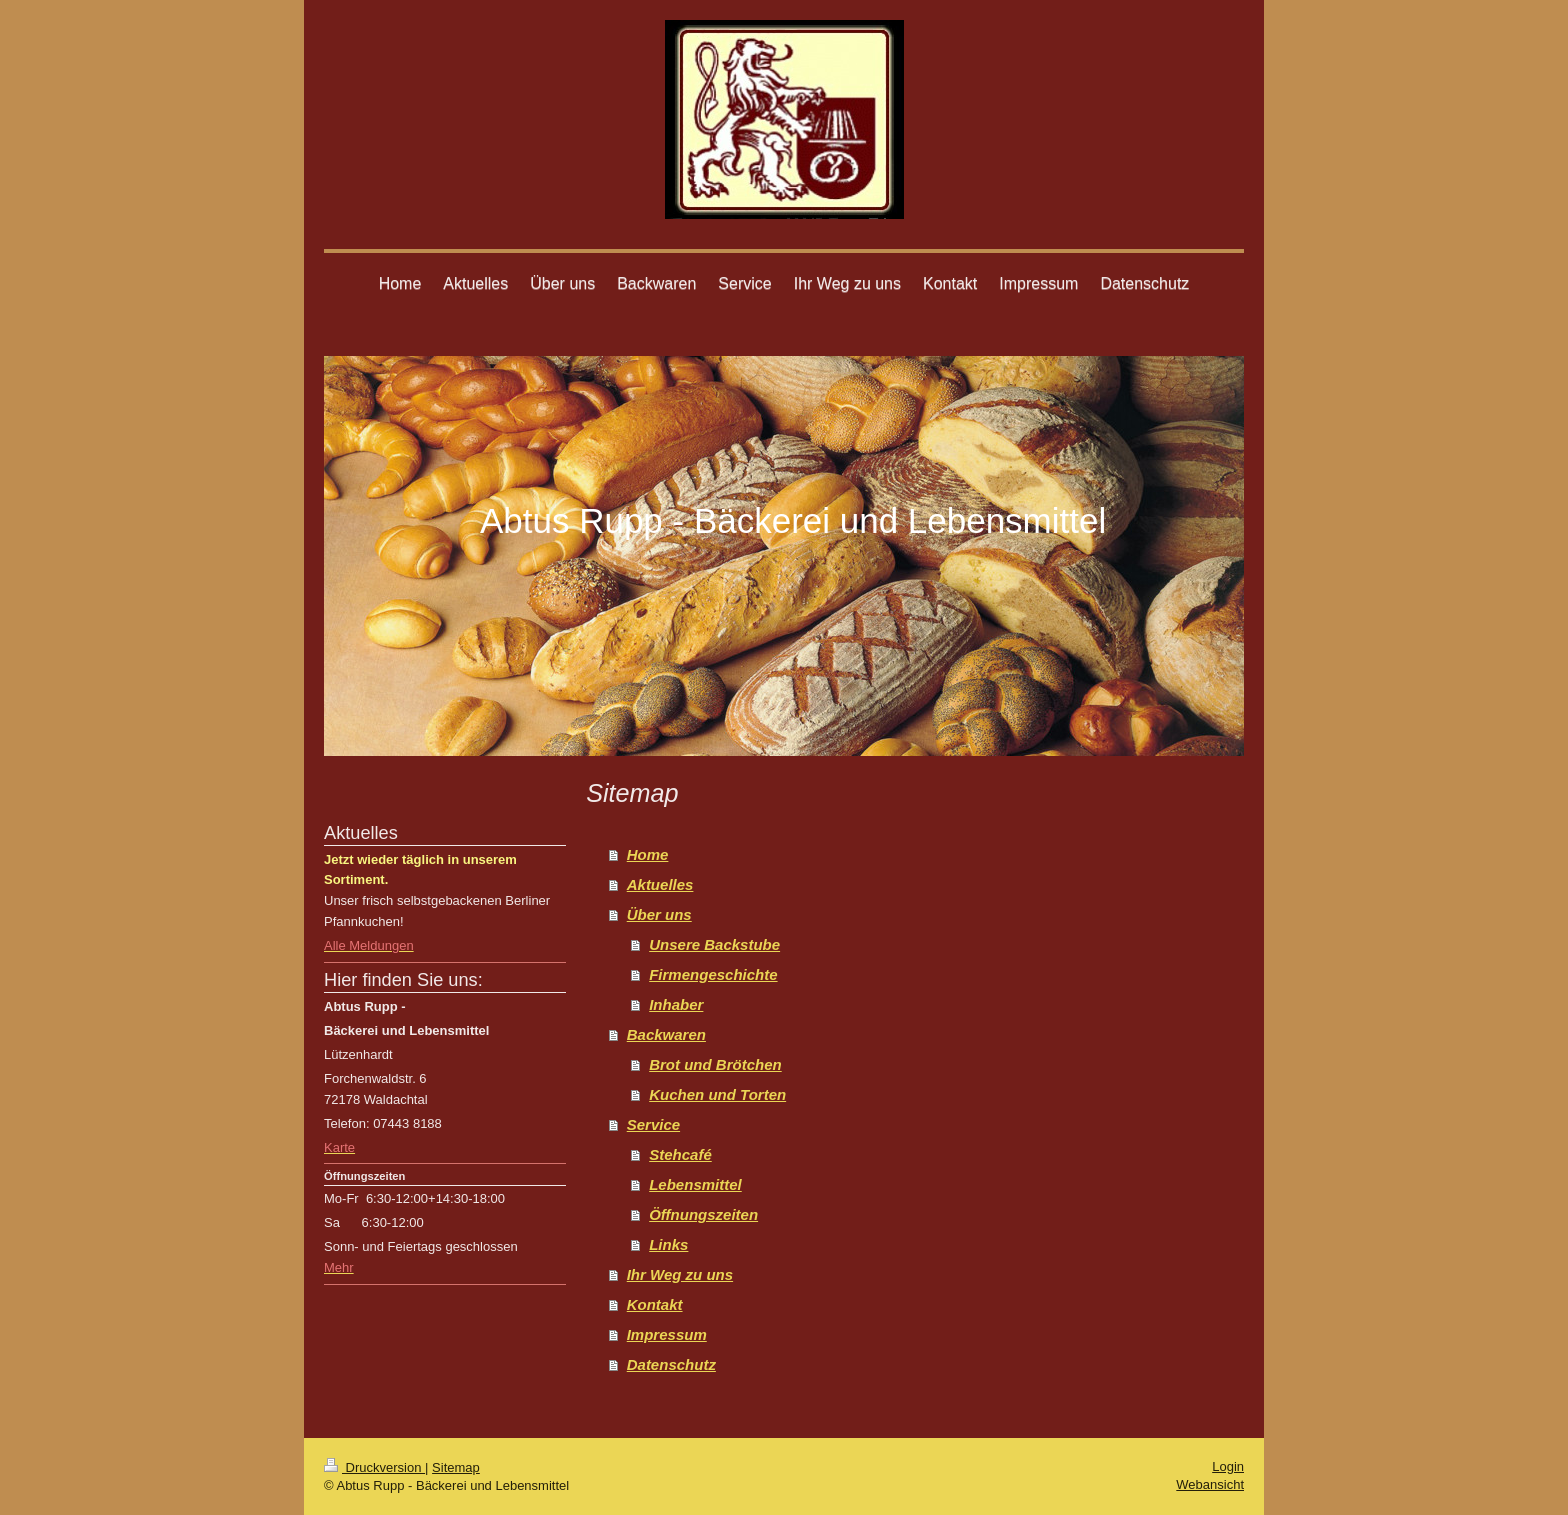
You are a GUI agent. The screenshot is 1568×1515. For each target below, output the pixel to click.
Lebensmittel (695, 1184)
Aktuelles (660, 884)
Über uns (659, 914)
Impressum (667, 1334)
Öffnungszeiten (703, 1214)
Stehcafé (680, 1154)
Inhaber (676, 1004)
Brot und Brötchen (715, 1064)
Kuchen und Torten (717, 1094)
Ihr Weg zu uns (680, 1274)
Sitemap (456, 1467)
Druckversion (374, 1467)
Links (668, 1244)
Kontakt (655, 1304)
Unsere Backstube (714, 944)
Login (1228, 1466)
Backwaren (666, 1034)
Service (653, 1124)
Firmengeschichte (713, 974)
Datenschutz (671, 1364)
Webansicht (1210, 1484)
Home (648, 854)
